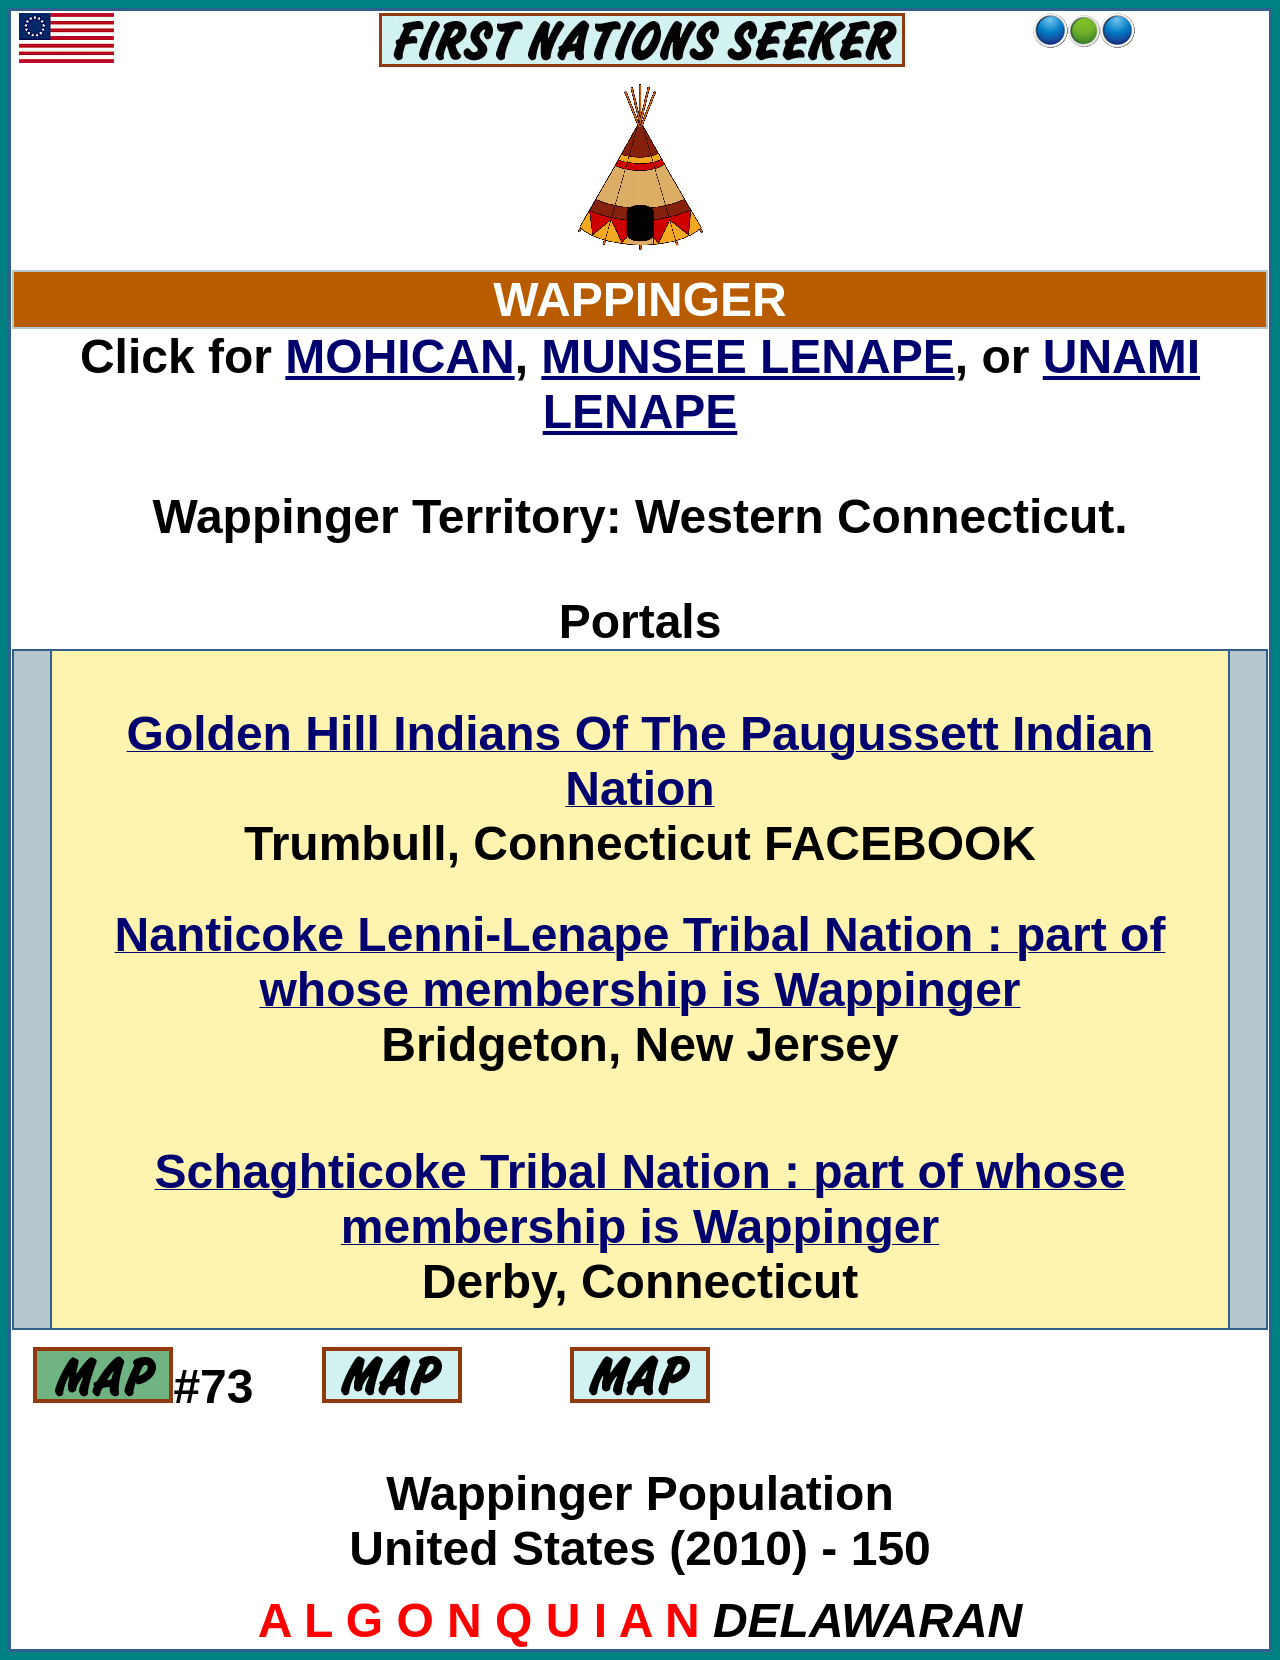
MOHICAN (399, 356)
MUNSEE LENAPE (747, 356)
